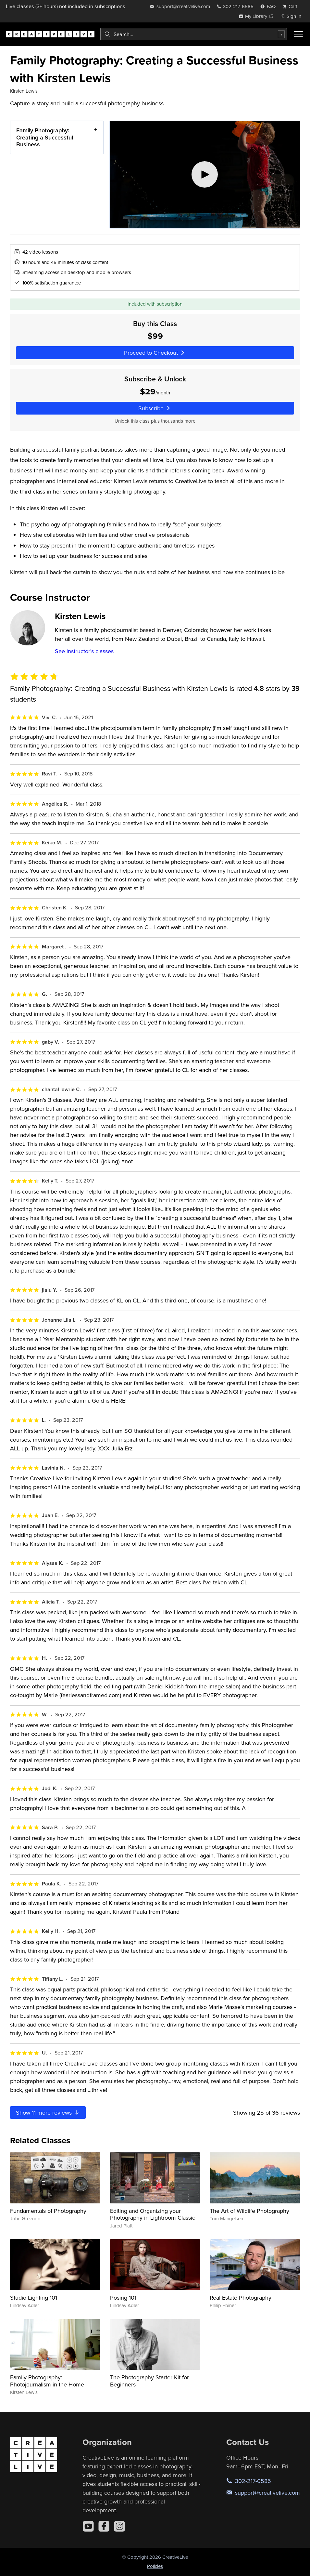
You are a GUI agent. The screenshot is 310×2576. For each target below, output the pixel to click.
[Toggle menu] (298, 34)
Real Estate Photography (240, 2297)
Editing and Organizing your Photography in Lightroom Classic (152, 2214)
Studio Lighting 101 (33, 2297)
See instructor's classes (84, 651)
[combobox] (194, 34)
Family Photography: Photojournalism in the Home (47, 2380)
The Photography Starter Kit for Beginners (149, 2380)
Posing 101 (123, 2297)
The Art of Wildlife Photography (249, 2211)
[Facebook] (104, 2526)
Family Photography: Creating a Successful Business (44, 137)
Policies (155, 2566)
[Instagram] (119, 2526)
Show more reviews (48, 2112)
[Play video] (205, 174)
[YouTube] (88, 2526)
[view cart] (291, 6)
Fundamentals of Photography (48, 2211)
